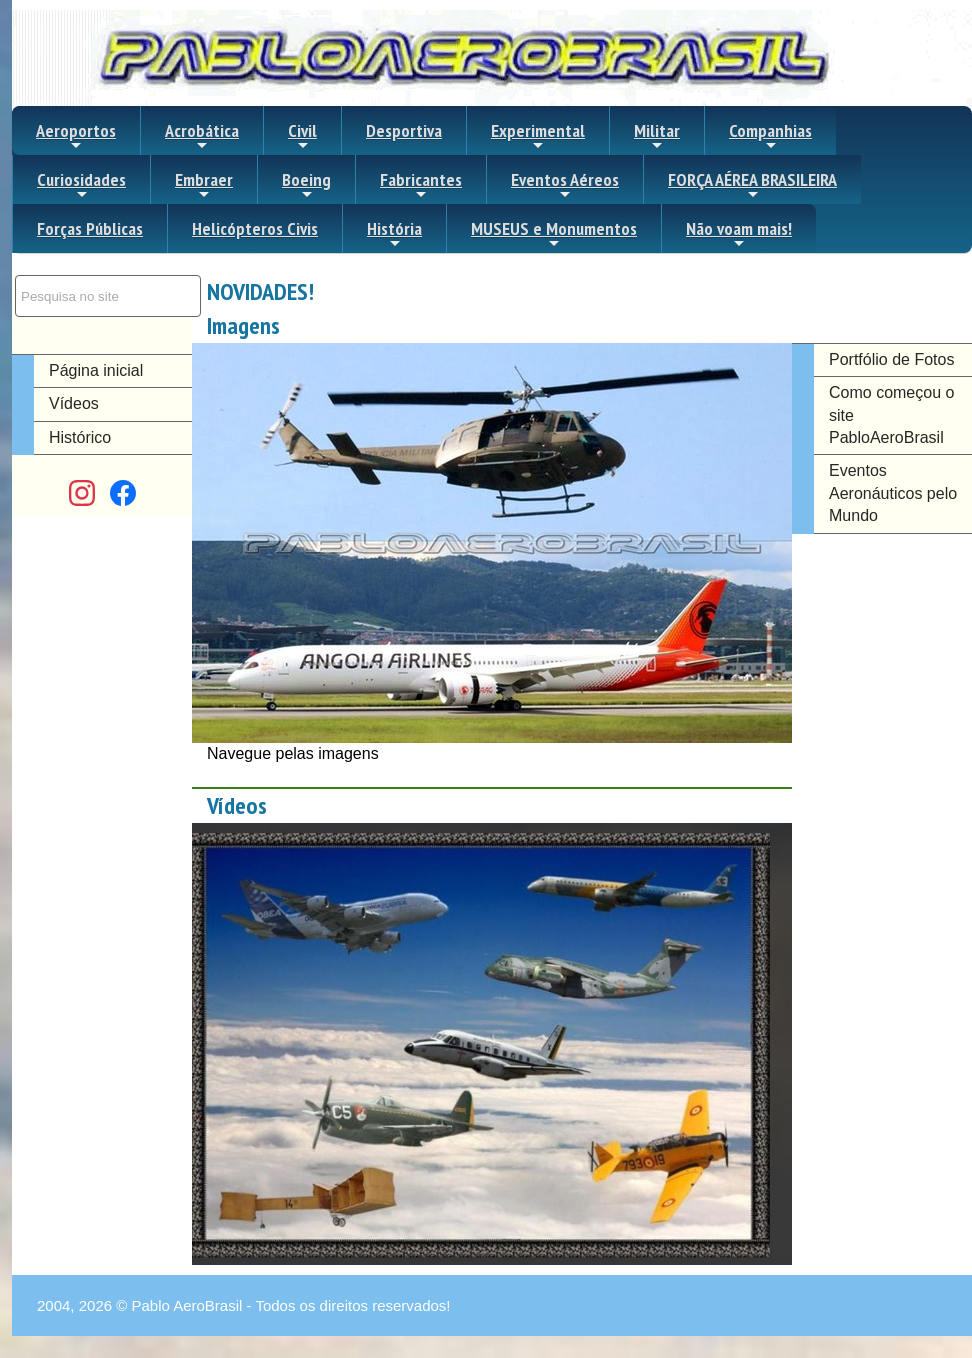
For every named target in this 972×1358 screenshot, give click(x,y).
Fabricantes (421, 185)
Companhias (770, 136)
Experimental (538, 136)
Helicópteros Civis (255, 228)
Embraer (204, 185)
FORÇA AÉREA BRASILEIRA (752, 185)
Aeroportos (76, 136)
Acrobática (202, 136)
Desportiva (404, 130)
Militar (657, 136)
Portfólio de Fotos (891, 359)
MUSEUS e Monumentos (554, 234)
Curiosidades (81, 185)
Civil (302, 136)
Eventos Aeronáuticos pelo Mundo (893, 493)
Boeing (306, 185)
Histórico (80, 437)
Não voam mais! (739, 234)
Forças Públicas (90, 228)
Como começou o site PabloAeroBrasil (891, 415)
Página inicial (96, 370)
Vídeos (74, 403)
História (394, 234)
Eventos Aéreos (565, 185)
